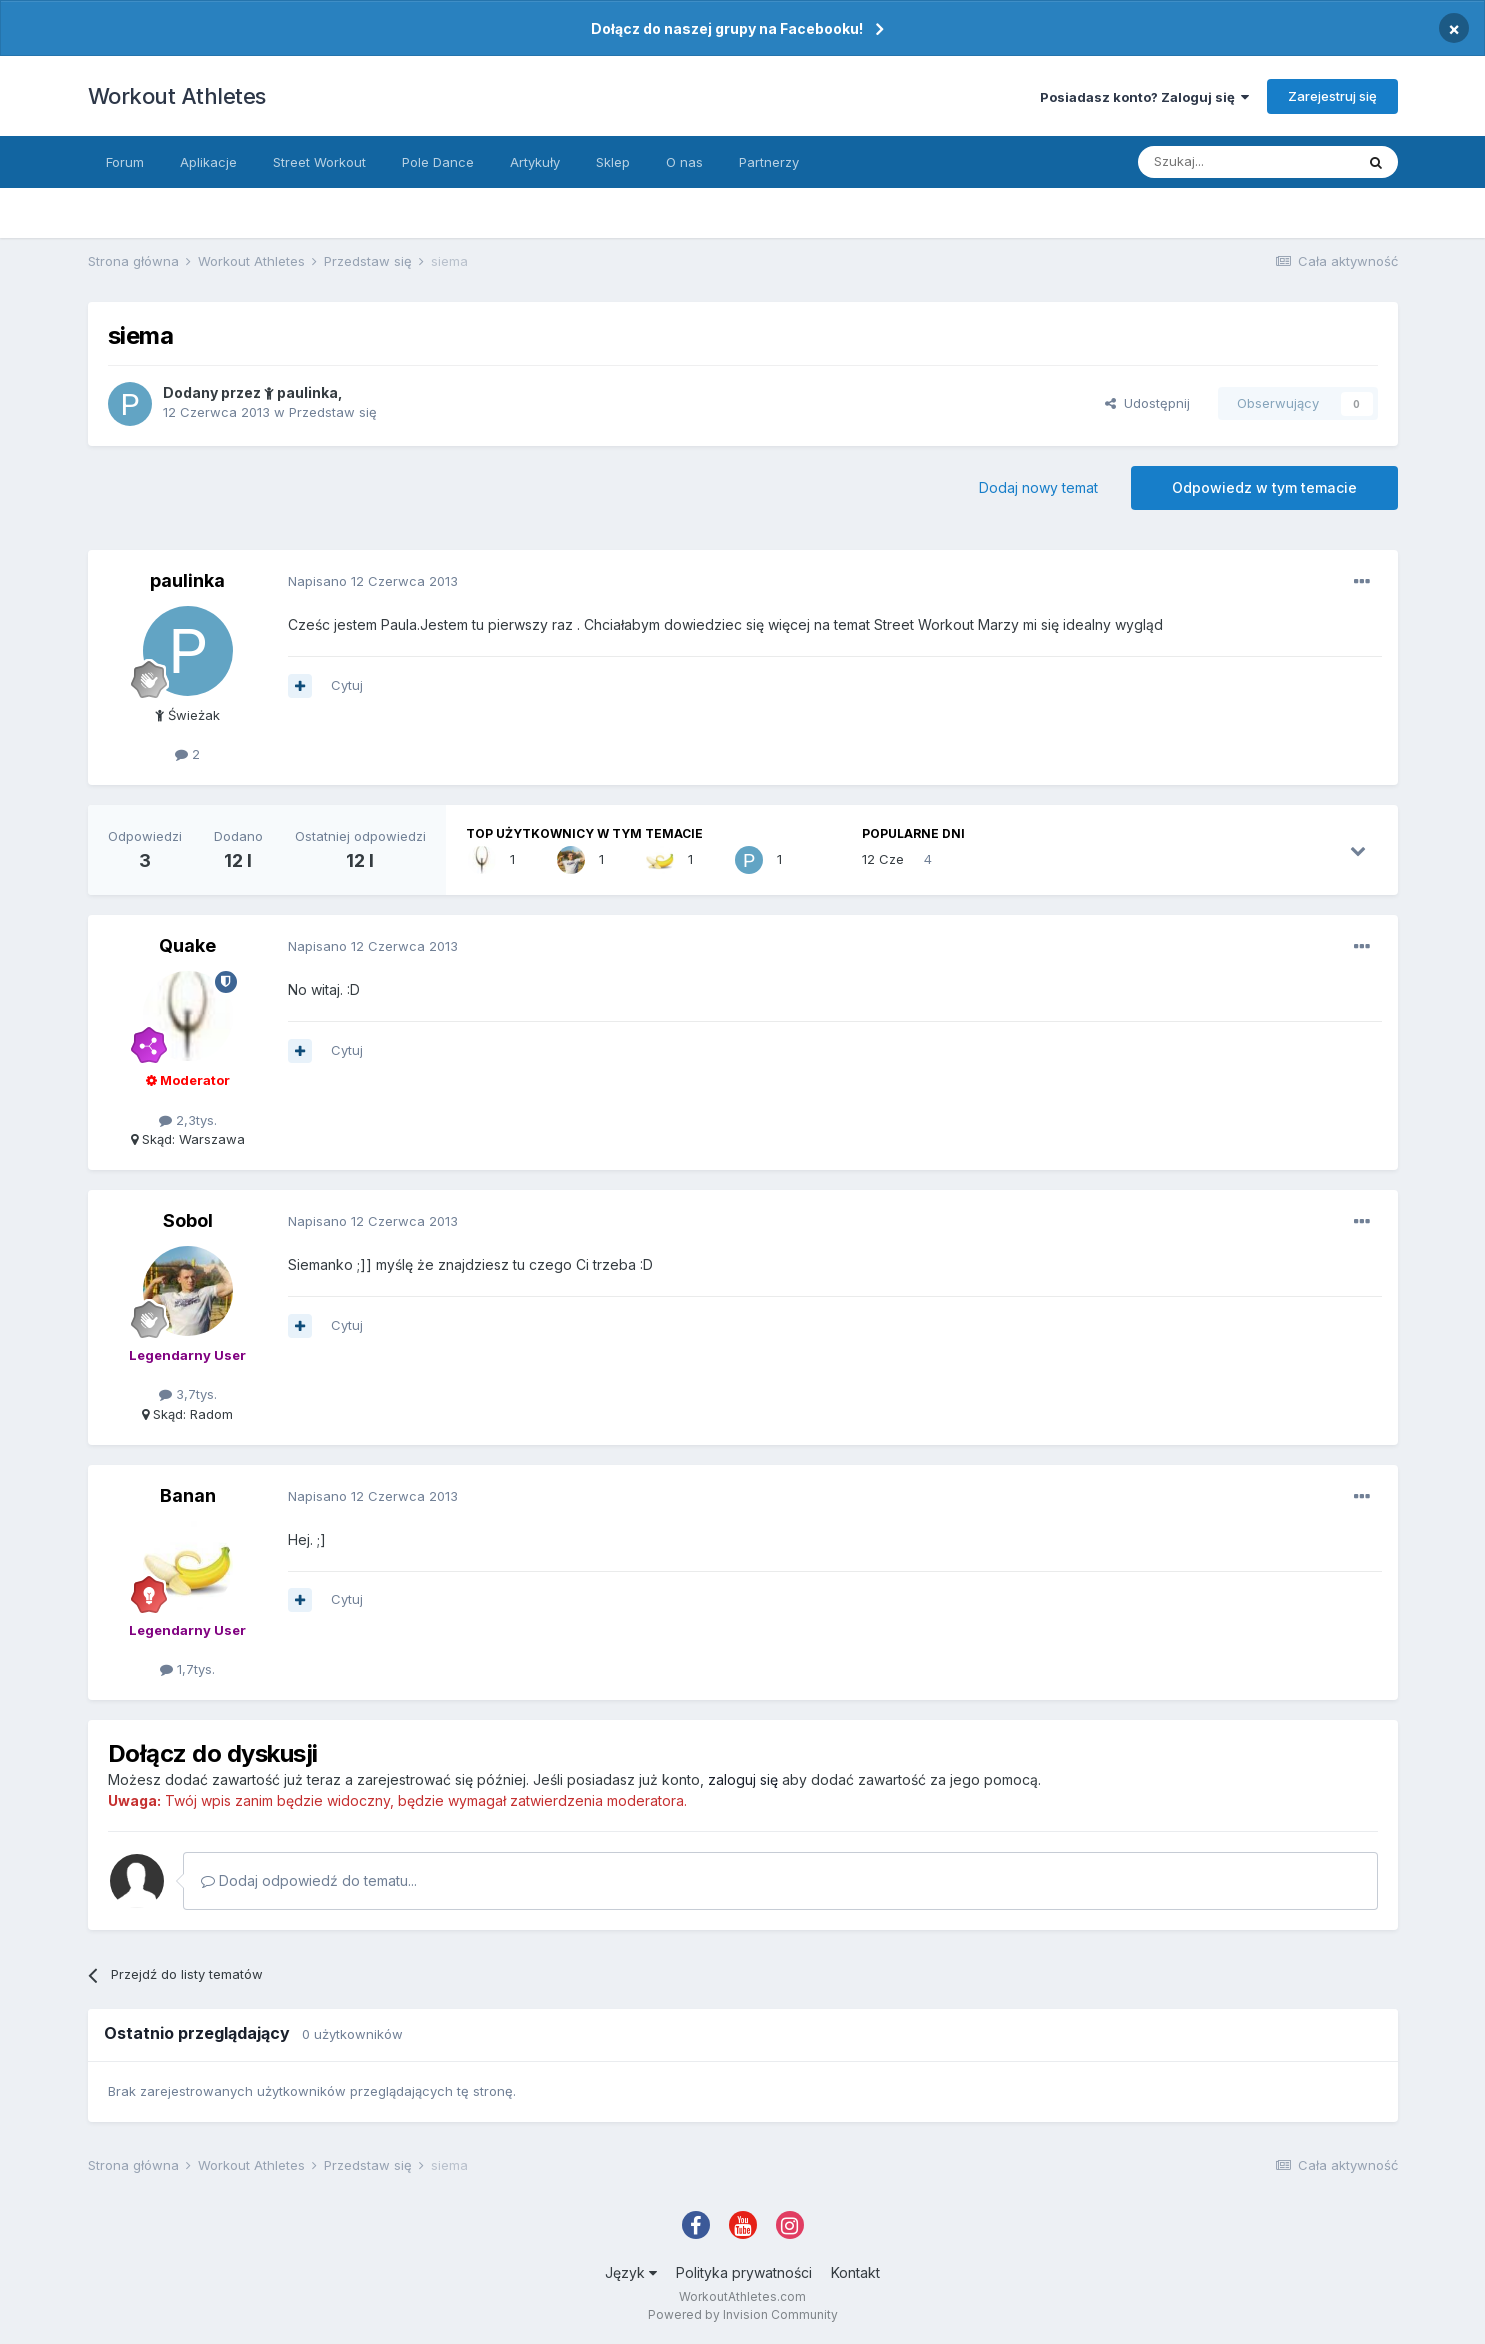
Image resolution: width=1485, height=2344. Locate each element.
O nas (684, 162)
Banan (188, 1495)
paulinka (301, 392)
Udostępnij (1147, 403)
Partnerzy (769, 162)
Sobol (188, 1220)
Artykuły (535, 162)
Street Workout (319, 162)
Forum (125, 162)
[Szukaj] (1246, 162)
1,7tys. (187, 1669)
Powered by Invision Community (743, 2314)
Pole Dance (438, 162)
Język (631, 2272)
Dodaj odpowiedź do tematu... (309, 1880)
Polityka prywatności (744, 2272)
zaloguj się (743, 1779)
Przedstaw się (333, 412)
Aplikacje (208, 162)
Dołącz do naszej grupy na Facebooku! (727, 28)
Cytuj (347, 685)
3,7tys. (188, 1394)
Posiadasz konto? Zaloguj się (1144, 97)
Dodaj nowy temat (1038, 487)
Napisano (373, 581)
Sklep (613, 162)
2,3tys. (188, 1120)
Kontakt (855, 2272)
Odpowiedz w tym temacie (1264, 487)
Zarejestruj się (1332, 96)
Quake (187, 945)
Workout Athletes (177, 96)
